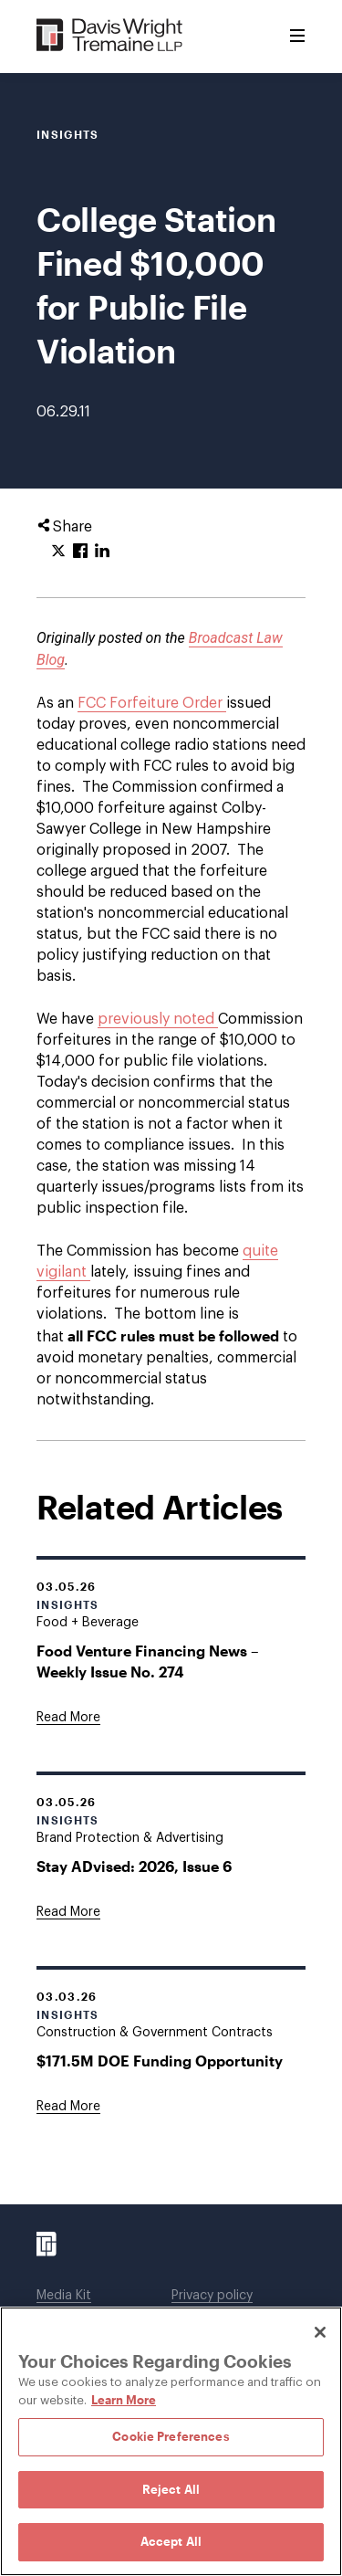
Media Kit (63, 2295)
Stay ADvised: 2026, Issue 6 (134, 1866)
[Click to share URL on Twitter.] (58, 551)
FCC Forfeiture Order (152, 703)
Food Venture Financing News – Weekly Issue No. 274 (147, 1661)
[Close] (320, 2332)
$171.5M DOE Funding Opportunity (159, 2060)
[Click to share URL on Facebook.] (80, 551)
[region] (171, 2441)
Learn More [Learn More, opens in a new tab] (123, 2399)
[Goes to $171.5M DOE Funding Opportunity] (68, 2107)
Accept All (171, 2541)
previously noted (158, 1019)
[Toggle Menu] (297, 36)
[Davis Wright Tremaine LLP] (109, 36)
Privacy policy (212, 2295)
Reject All (171, 2489)
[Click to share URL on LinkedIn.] (102, 551)
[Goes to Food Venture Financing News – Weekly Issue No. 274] (68, 1718)
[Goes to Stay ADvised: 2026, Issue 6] (68, 1912)
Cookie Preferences (170, 2436)
